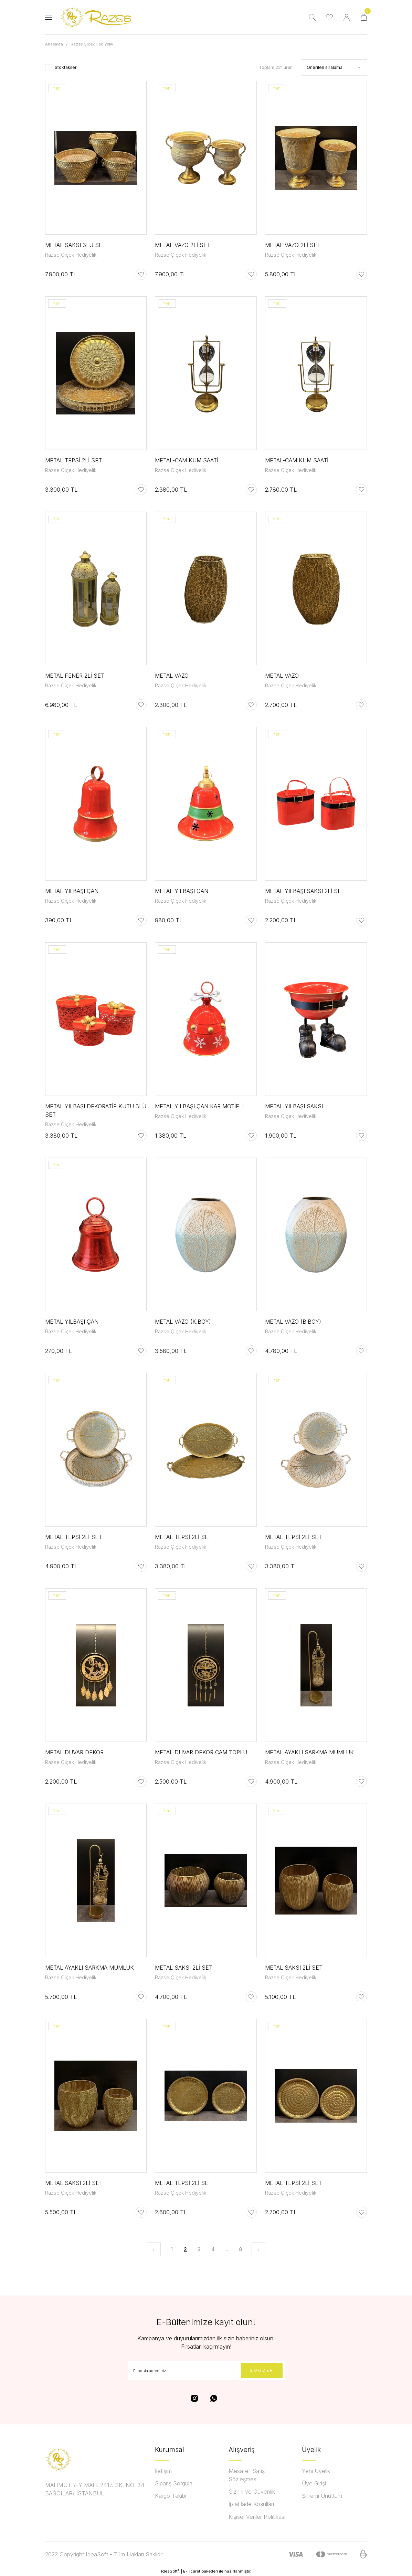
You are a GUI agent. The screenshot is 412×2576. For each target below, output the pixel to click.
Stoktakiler (66, 67)
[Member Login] (346, 17)
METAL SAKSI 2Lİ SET (183, 1967)
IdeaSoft (170, 2571)
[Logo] (97, 17)
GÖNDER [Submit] (262, 2370)
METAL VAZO (172, 675)
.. (226, 2249)
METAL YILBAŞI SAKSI (294, 1106)
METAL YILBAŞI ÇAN (71, 890)
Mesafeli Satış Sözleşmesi (247, 2475)
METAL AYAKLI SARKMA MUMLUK (309, 1752)
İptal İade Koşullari (251, 2504)
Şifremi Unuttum (322, 2495)
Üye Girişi (314, 2483)
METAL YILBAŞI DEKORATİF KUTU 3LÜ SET (95, 1110)
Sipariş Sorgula (173, 2483)
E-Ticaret (191, 2571)
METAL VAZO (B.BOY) (293, 1321)
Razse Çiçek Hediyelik (92, 44)
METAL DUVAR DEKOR (74, 1752)
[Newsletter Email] (206, 2370)
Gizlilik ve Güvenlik (252, 2491)
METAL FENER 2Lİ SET (74, 675)
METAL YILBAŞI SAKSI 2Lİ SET (305, 890)
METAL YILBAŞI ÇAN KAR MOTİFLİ (199, 1106)
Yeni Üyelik (316, 2470)
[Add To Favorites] (141, 274)
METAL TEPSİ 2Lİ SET (73, 460)
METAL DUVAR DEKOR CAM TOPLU (201, 1752)
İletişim (163, 2470)
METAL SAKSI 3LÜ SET (75, 245)
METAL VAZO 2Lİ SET (182, 245)
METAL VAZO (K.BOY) (183, 1321)
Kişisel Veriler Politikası (257, 2516)
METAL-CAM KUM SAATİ (186, 460)
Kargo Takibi (170, 2495)
